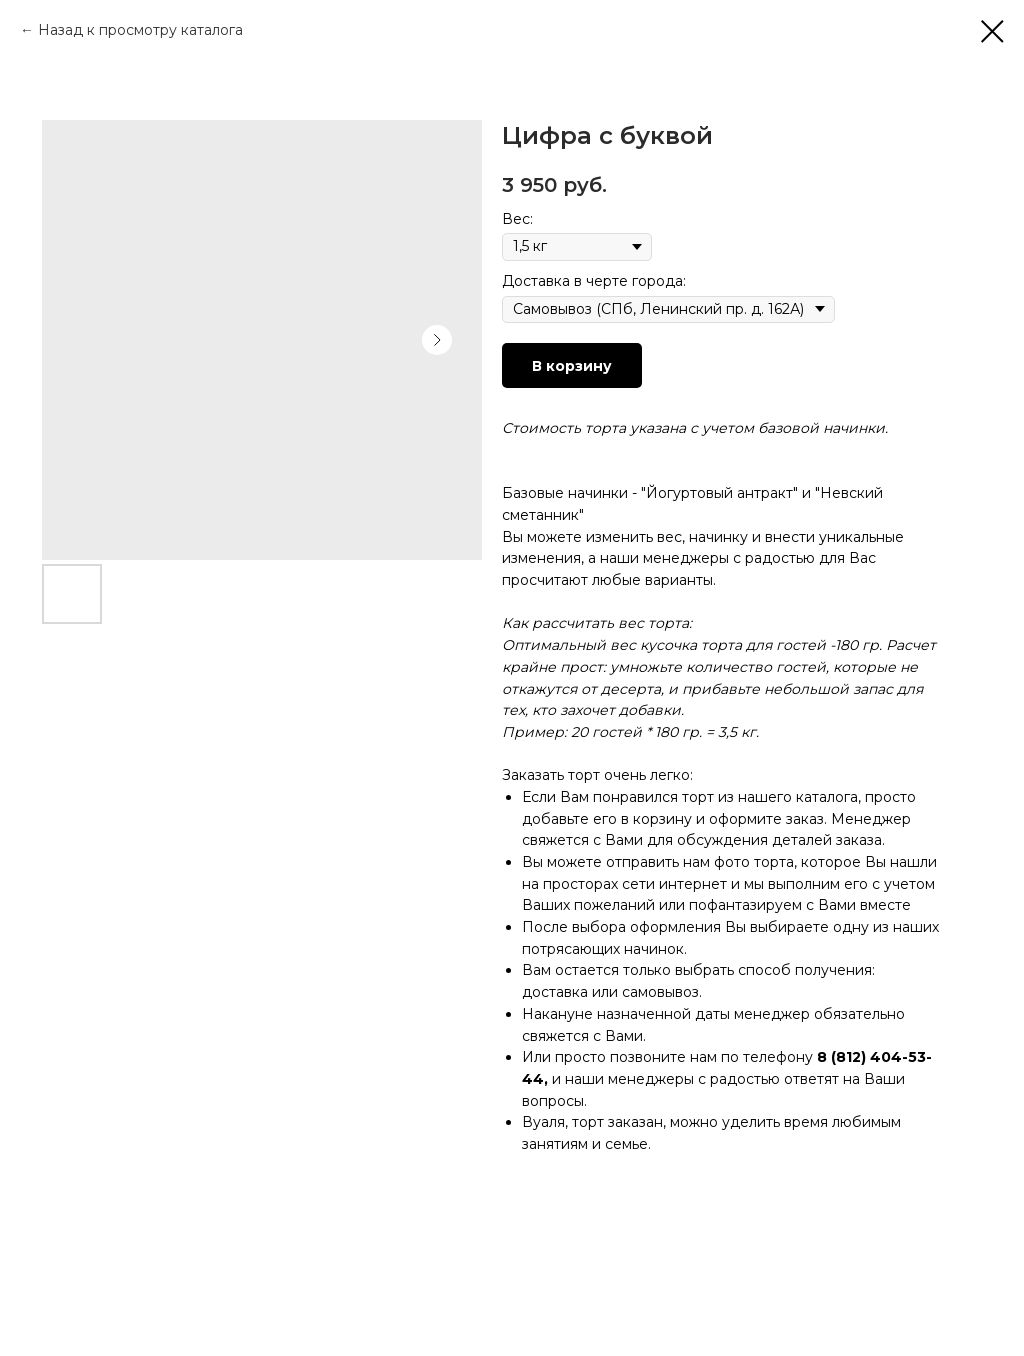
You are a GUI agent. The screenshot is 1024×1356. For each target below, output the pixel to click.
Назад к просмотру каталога (140, 30)
